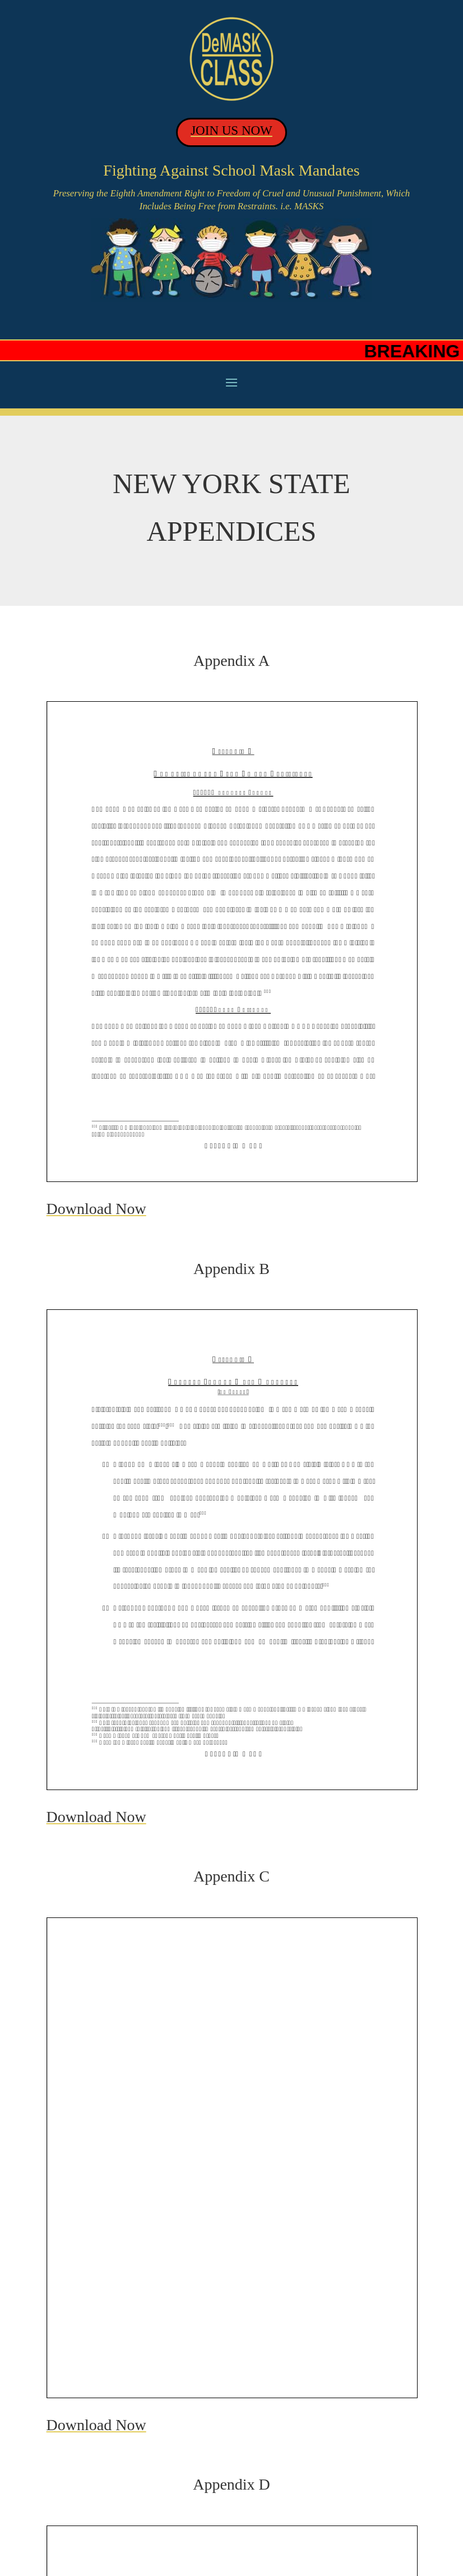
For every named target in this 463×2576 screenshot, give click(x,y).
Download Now (96, 1208)
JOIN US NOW (231, 130)
